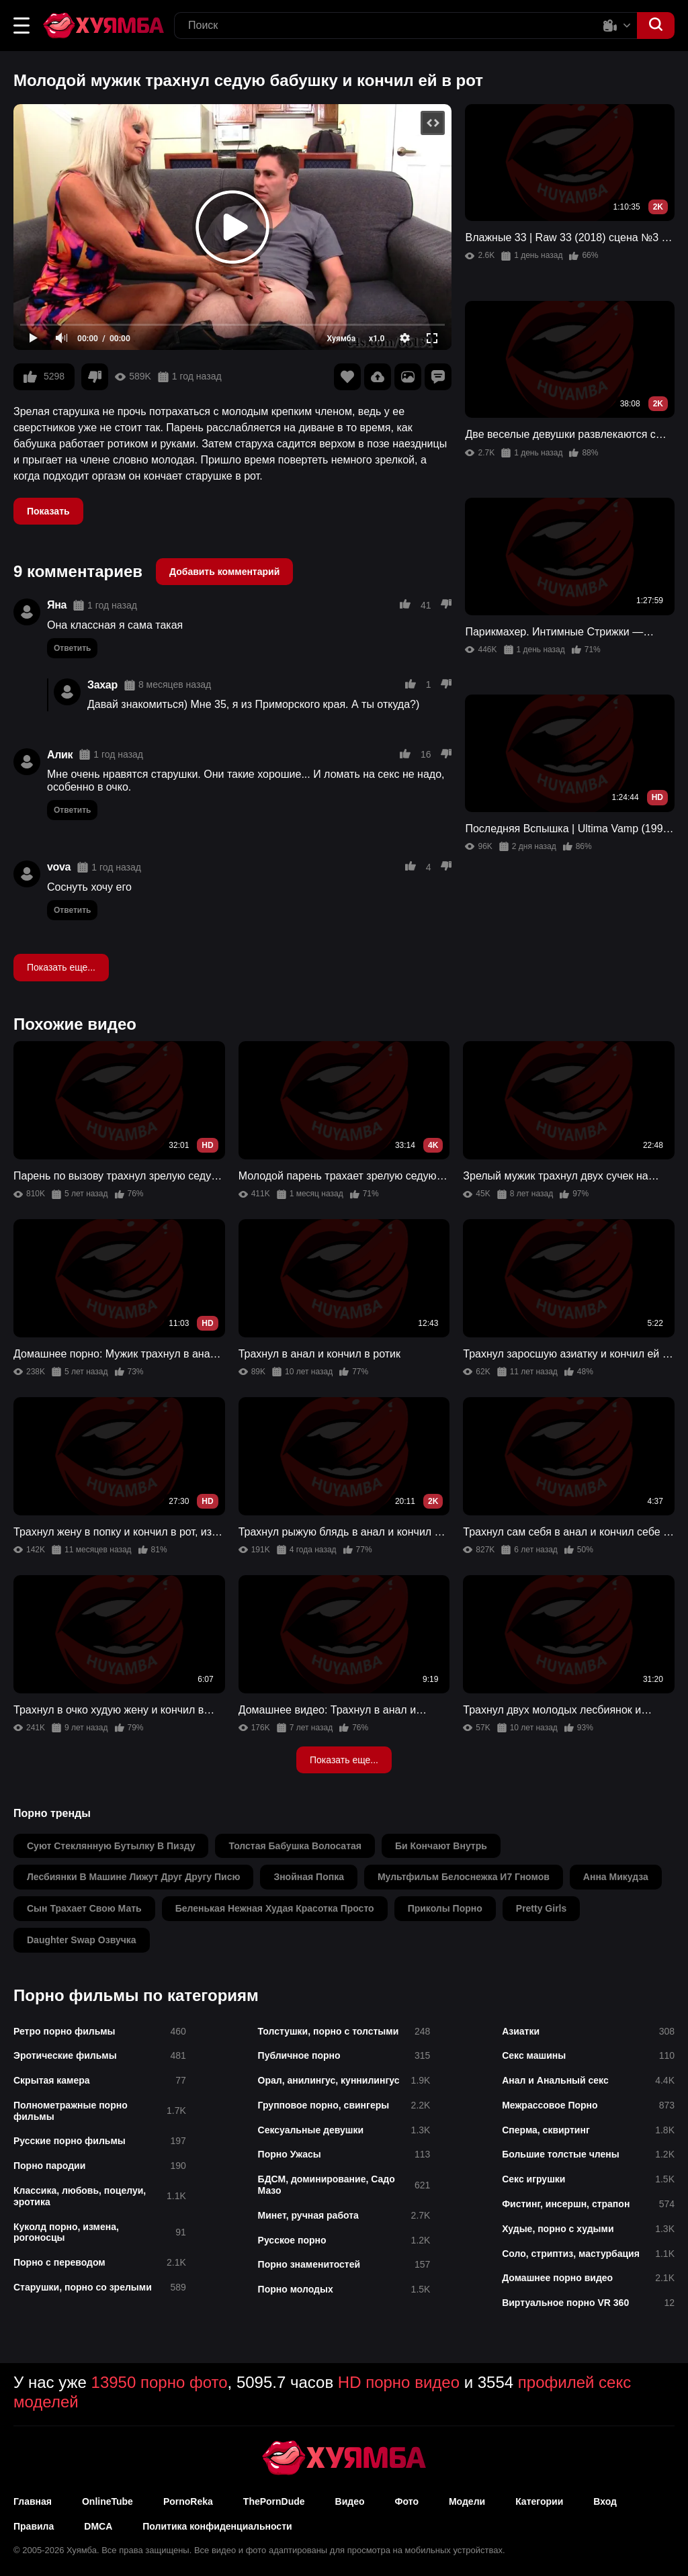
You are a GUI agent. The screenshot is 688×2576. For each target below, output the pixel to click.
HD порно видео (399, 2382)
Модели (467, 2501)
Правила (33, 2526)
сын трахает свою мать (84, 1908)
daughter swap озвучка (81, 1940)
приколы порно (445, 1908)
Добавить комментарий (224, 571)
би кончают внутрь (441, 1845)
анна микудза (615, 1876)
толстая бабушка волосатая (294, 1845)
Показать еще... (61, 967)
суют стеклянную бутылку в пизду (111, 1845)
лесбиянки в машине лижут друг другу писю (133, 1876)
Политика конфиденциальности (217, 2526)
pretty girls (541, 1908)
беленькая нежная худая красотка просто (274, 1908)
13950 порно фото (159, 2382)
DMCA (98, 2526)
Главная (32, 2501)
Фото (407, 2501)
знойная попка (308, 1876)
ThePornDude (274, 2501)
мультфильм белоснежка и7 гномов (464, 1876)
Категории (539, 2501)
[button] (21, 25)
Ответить (72, 648)
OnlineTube (107, 2501)
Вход (605, 2501)
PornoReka (188, 2501)
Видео (350, 2501)
